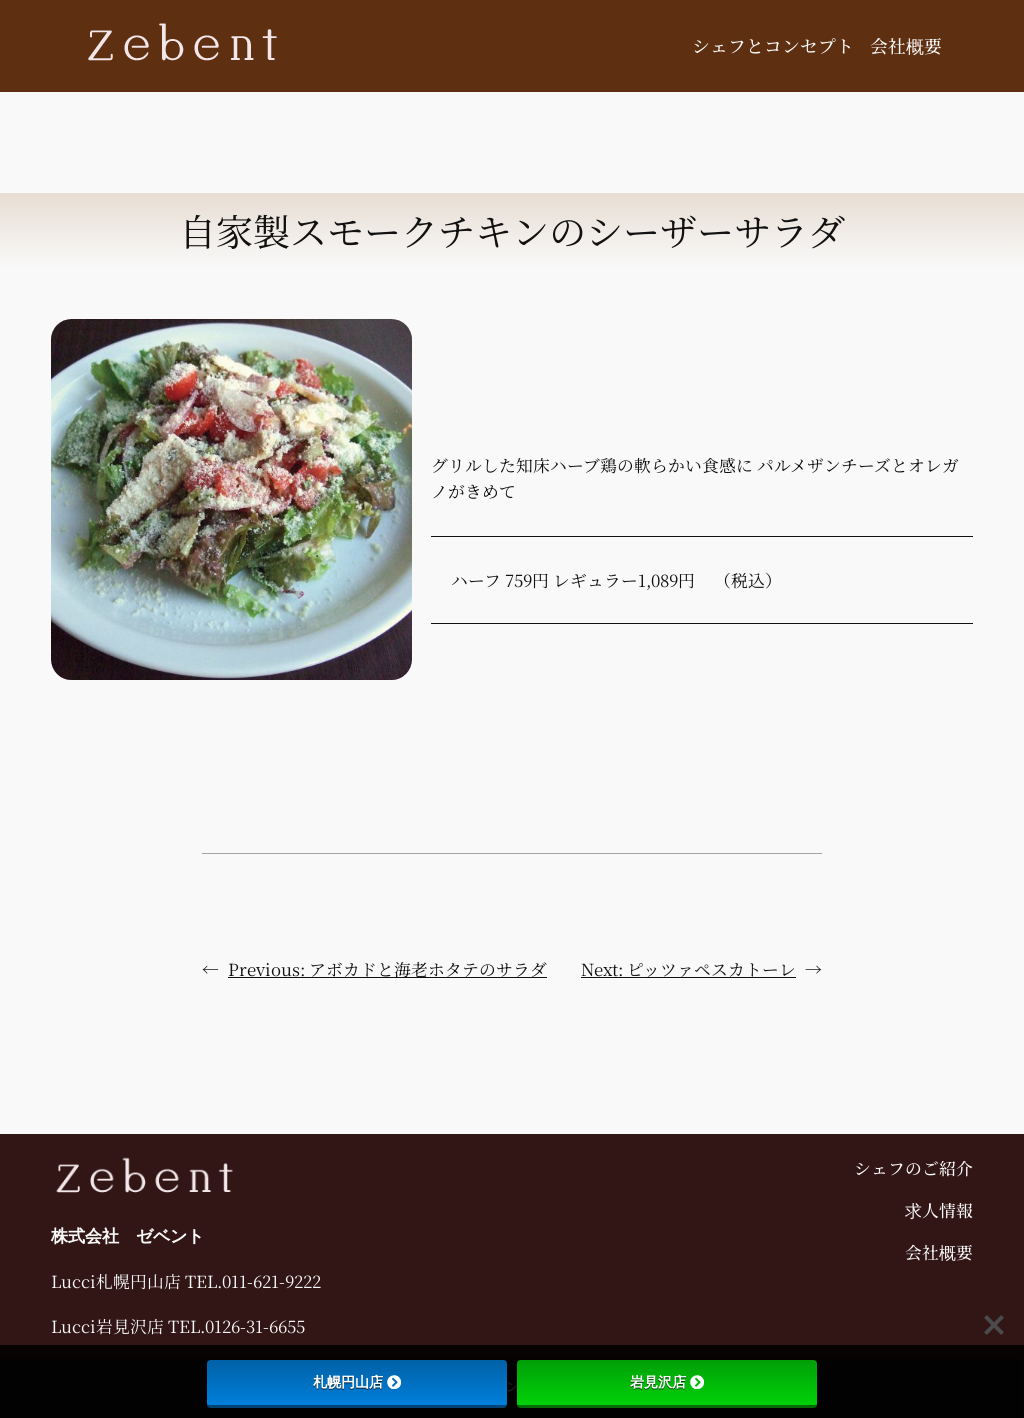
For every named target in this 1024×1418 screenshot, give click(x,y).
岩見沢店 (667, 1382)
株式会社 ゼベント (127, 1236)
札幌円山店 (357, 1382)
